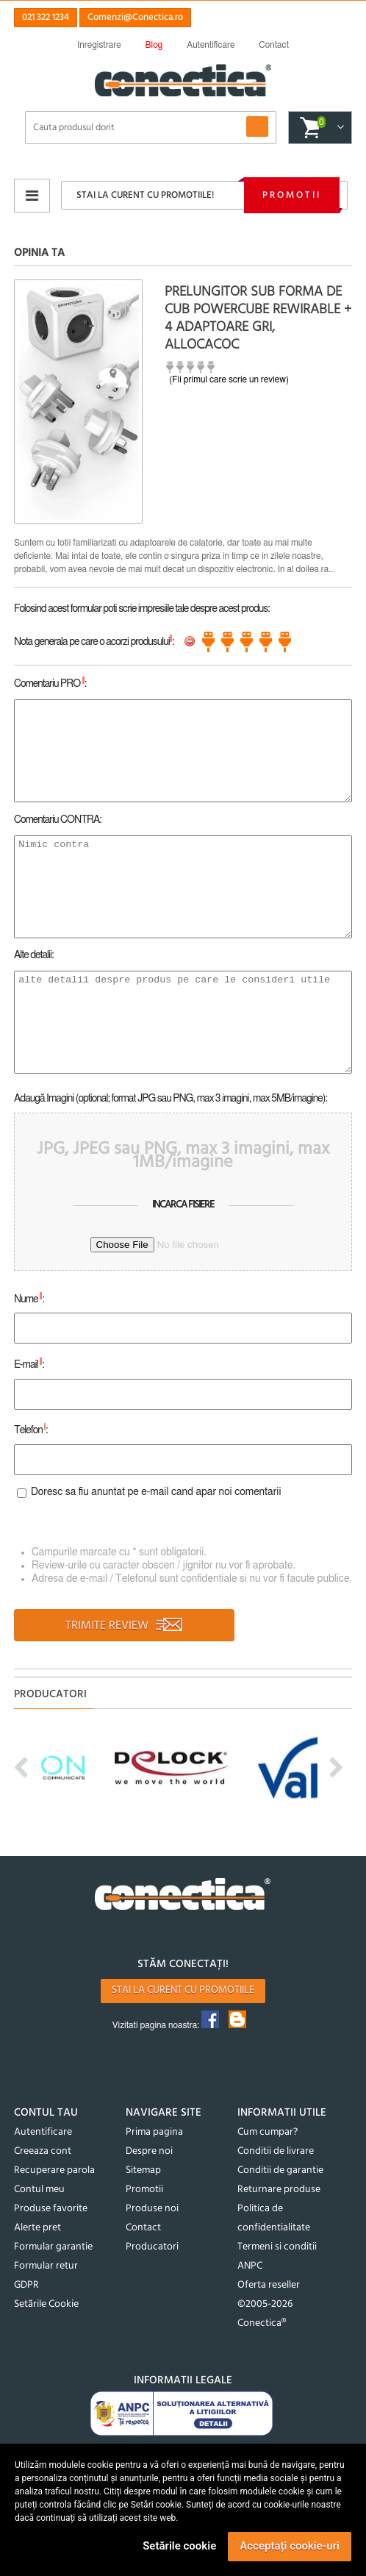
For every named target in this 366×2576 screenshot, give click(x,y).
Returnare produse (278, 2189)
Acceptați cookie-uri (290, 2545)
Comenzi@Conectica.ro (135, 17)
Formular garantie (53, 2246)
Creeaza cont (42, 2151)
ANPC (249, 2266)
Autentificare (43, 2132)
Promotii (291, 195)
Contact (143, 2227)
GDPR (26, 2285)
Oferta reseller (268, 2285)
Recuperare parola (54, 2170)
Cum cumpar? (267, 2132)
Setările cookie (179, 2545)
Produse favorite (50, 2208)
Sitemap (143, 2170)
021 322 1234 (45, 17)
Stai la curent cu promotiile (183, 1990)
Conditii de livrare (275, 2151)
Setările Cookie (46, 2304)
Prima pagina (154, 2132)
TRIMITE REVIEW (124, 1625)
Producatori (152, 2246)
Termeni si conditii (277, 2246)
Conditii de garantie (280, 2170)
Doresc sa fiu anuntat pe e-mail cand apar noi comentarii (156, 1493)
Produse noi (152, 2208)
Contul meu (39, 2189)
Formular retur (46, 2266)
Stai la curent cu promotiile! (145, 195)
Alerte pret (37, 2227)
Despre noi (149, 2151)
